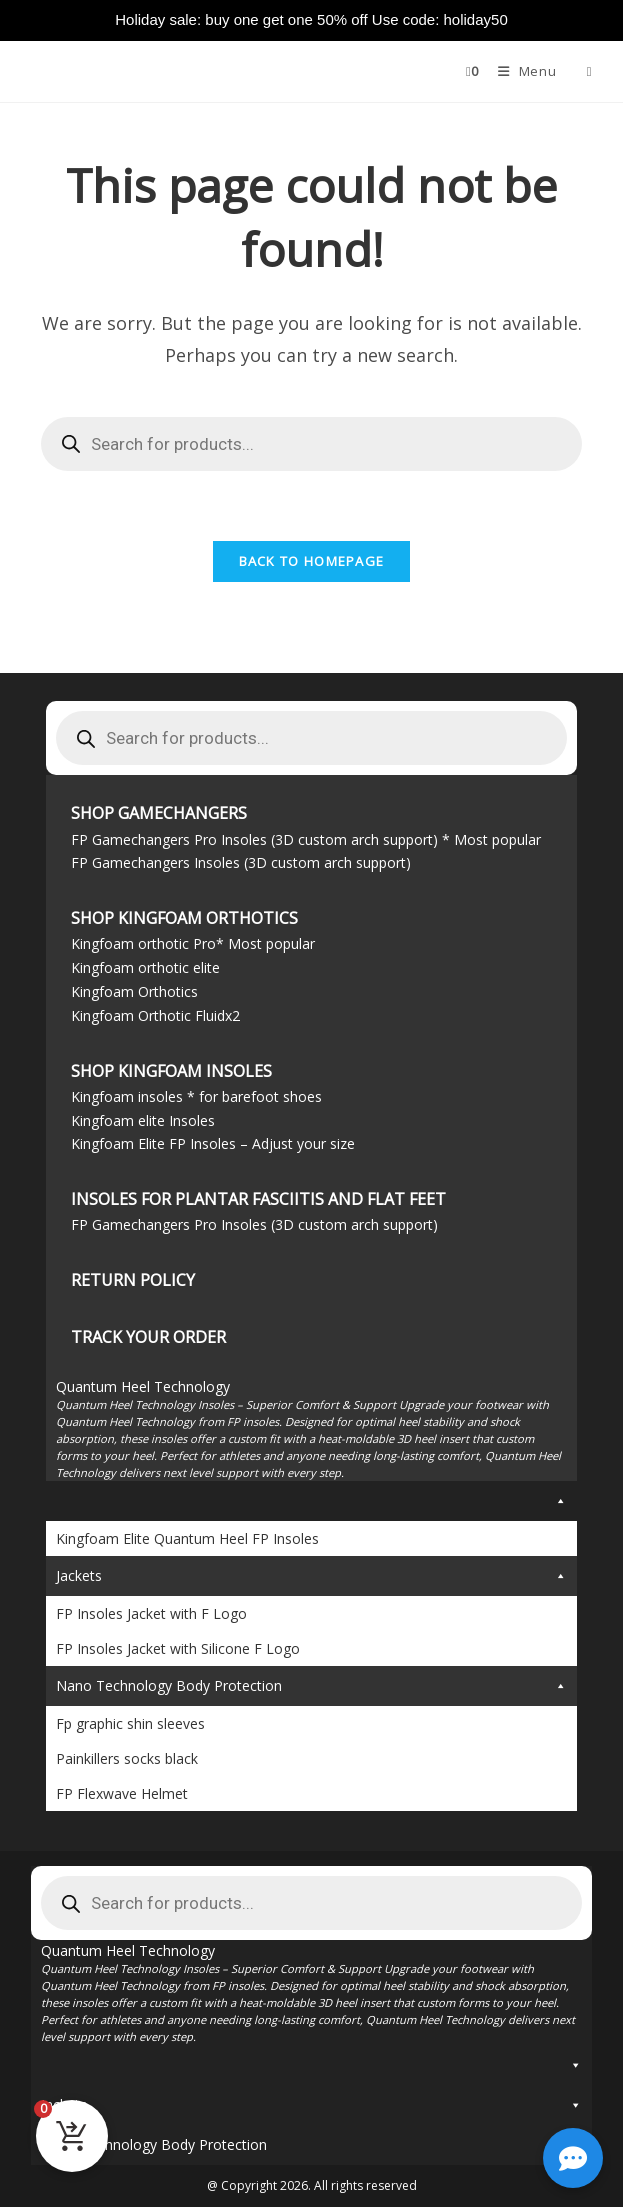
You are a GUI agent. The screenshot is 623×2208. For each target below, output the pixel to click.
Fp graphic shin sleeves (130, 1724)
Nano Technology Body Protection (311, 1687)
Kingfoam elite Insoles (143, 1120)
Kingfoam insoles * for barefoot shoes (196, 1096)
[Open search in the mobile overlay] (582, 71)
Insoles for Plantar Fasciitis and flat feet (258, 1199)
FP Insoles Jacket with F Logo (151, 1614)
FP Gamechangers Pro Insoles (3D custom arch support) (254, 1224)
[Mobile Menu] (521, 71)
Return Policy (133, 1280)
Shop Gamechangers (159, 814)
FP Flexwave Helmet (122, 1794)
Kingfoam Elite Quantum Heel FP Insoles (187, 1539)
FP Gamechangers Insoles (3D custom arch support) (241, 863)
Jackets (311, 1577)
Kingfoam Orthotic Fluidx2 (155, 1015)
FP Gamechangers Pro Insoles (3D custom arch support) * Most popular (306, 839)
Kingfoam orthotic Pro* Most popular (193, 944)
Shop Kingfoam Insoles (171, 1071)
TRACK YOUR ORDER (148, 1337)
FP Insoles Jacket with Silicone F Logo (178, 1649)
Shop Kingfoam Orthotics (184, 918)
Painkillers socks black (127, 1759)
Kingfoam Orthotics (134, 991)
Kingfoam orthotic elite (145, 967)
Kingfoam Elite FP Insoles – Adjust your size (213, 1144)
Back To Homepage (312, 562)
